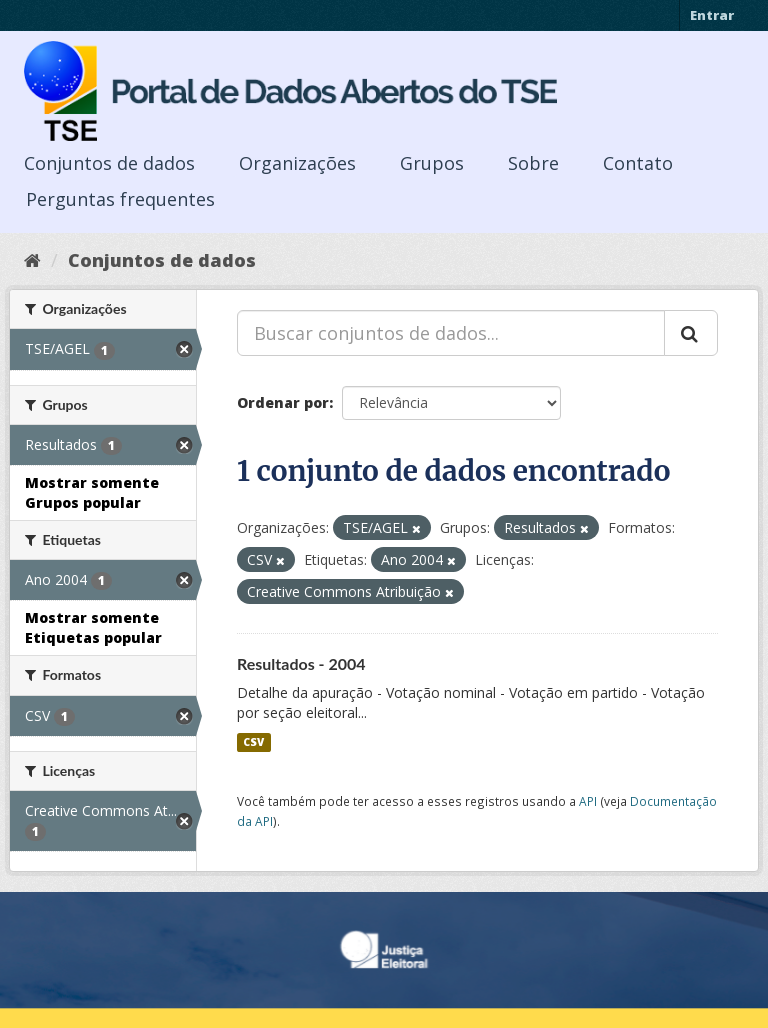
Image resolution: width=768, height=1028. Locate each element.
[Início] (32, 260)
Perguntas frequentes (120, 199)
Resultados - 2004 (301, 663)
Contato (638, 163)
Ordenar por (283, 402)
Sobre (533, 163)
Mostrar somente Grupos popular (92, 492)
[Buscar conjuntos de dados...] (451, 333)
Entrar (712, 15)
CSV (253, 742)
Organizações (297, 163)
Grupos (432, 163)
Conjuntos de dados (109, 163)
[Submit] (691, 333)
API (588, 801)
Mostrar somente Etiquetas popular (93, 627)
